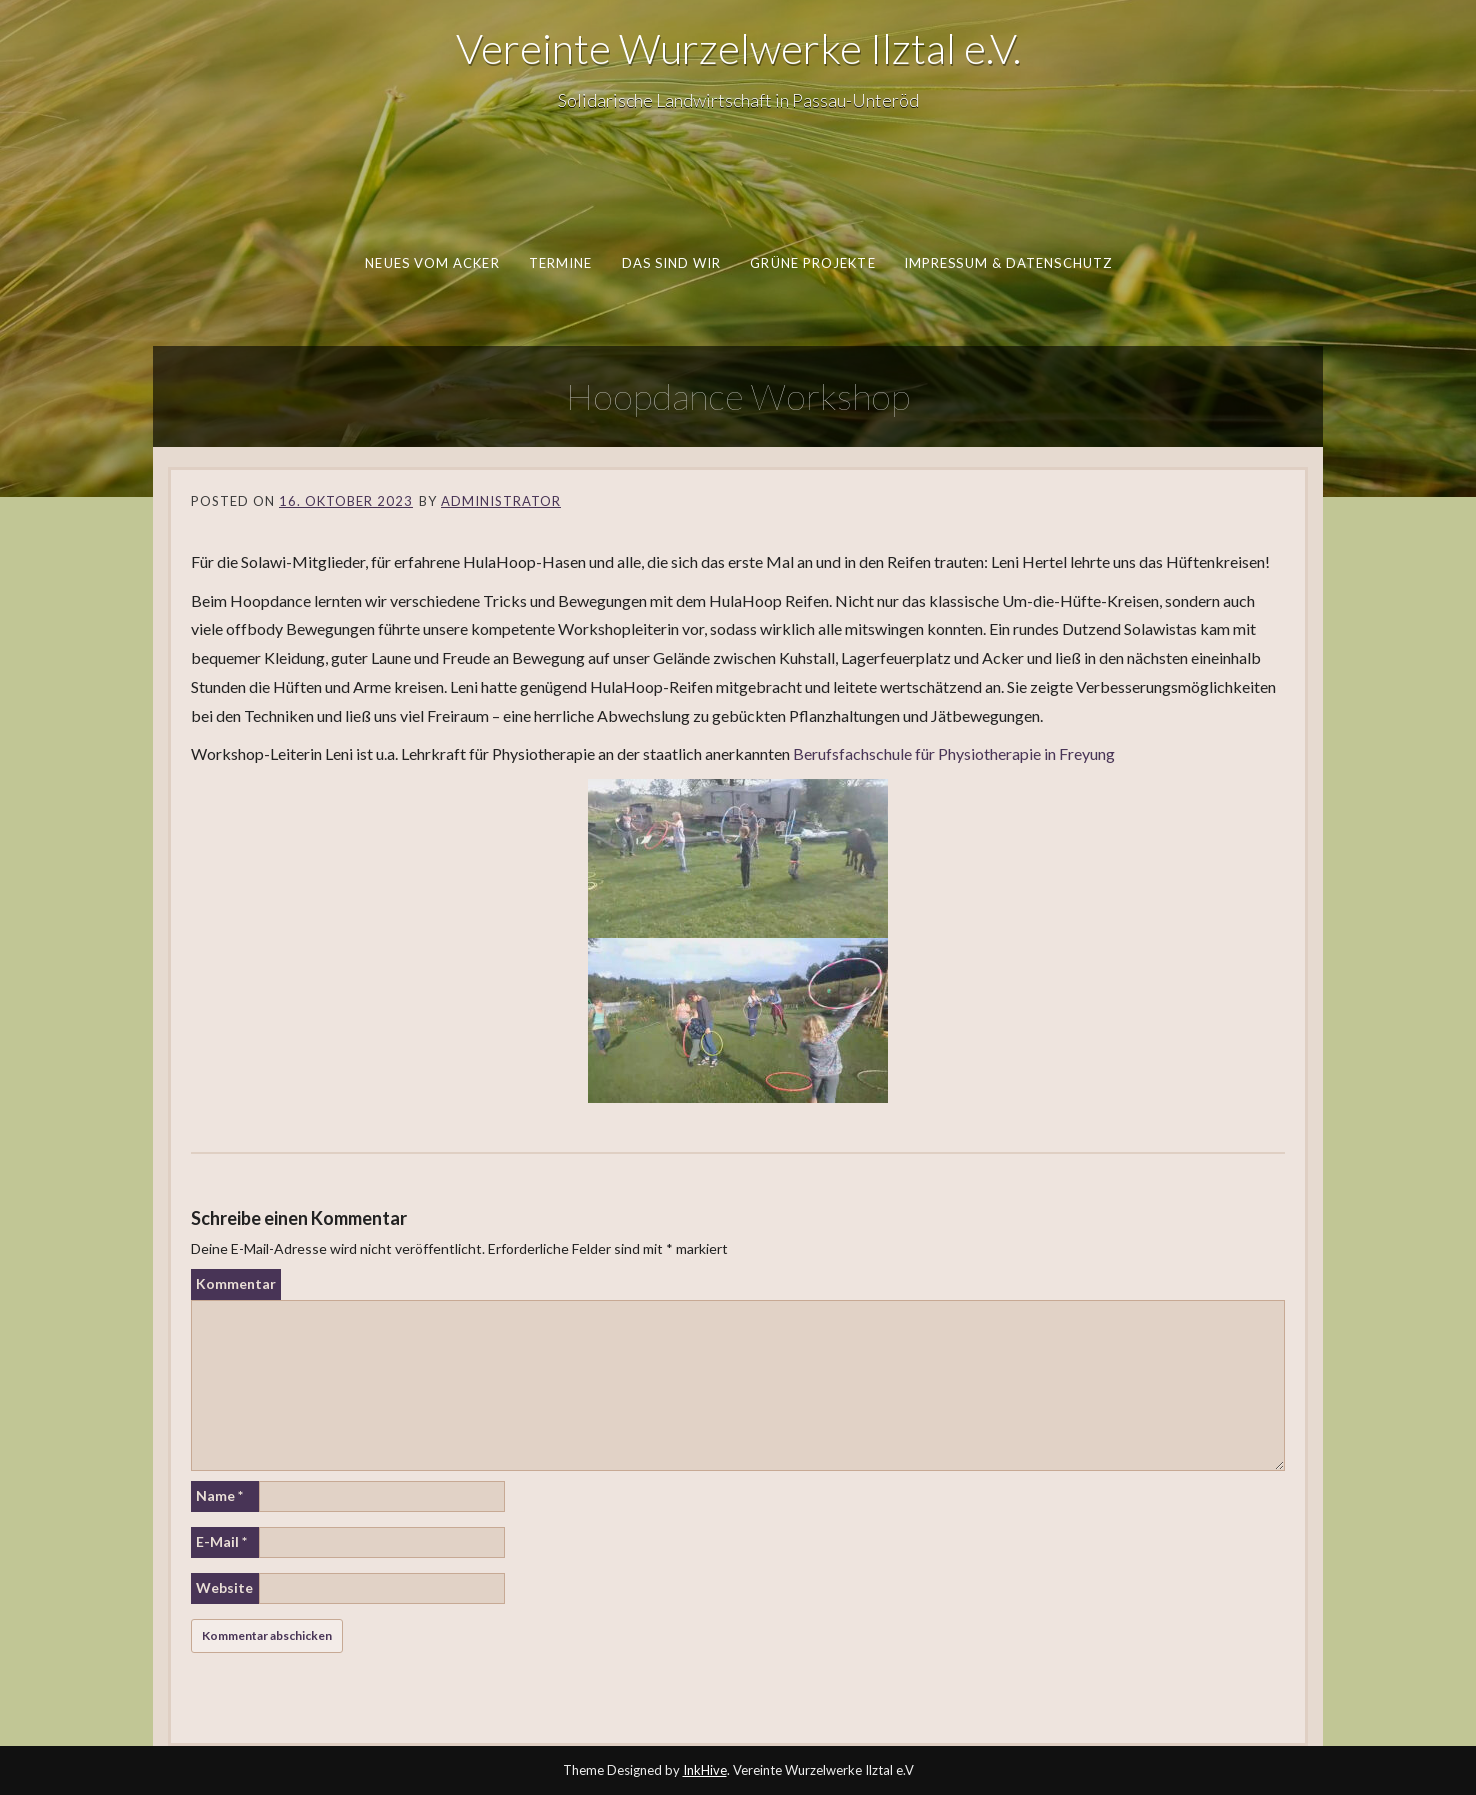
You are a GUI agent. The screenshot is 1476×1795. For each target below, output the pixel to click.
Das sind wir (671, 263)
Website (224, 1587)
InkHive (705, 1770)
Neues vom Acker (432, 263)
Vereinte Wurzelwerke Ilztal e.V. (738, 48)
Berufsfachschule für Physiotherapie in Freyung (954, 753)
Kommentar (236, 1283)
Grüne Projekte (812, 263)
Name (219, 1495)
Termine (560, 263)
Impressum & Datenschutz (1007, 263)
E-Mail (221, 1541)
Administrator (501, 501)
